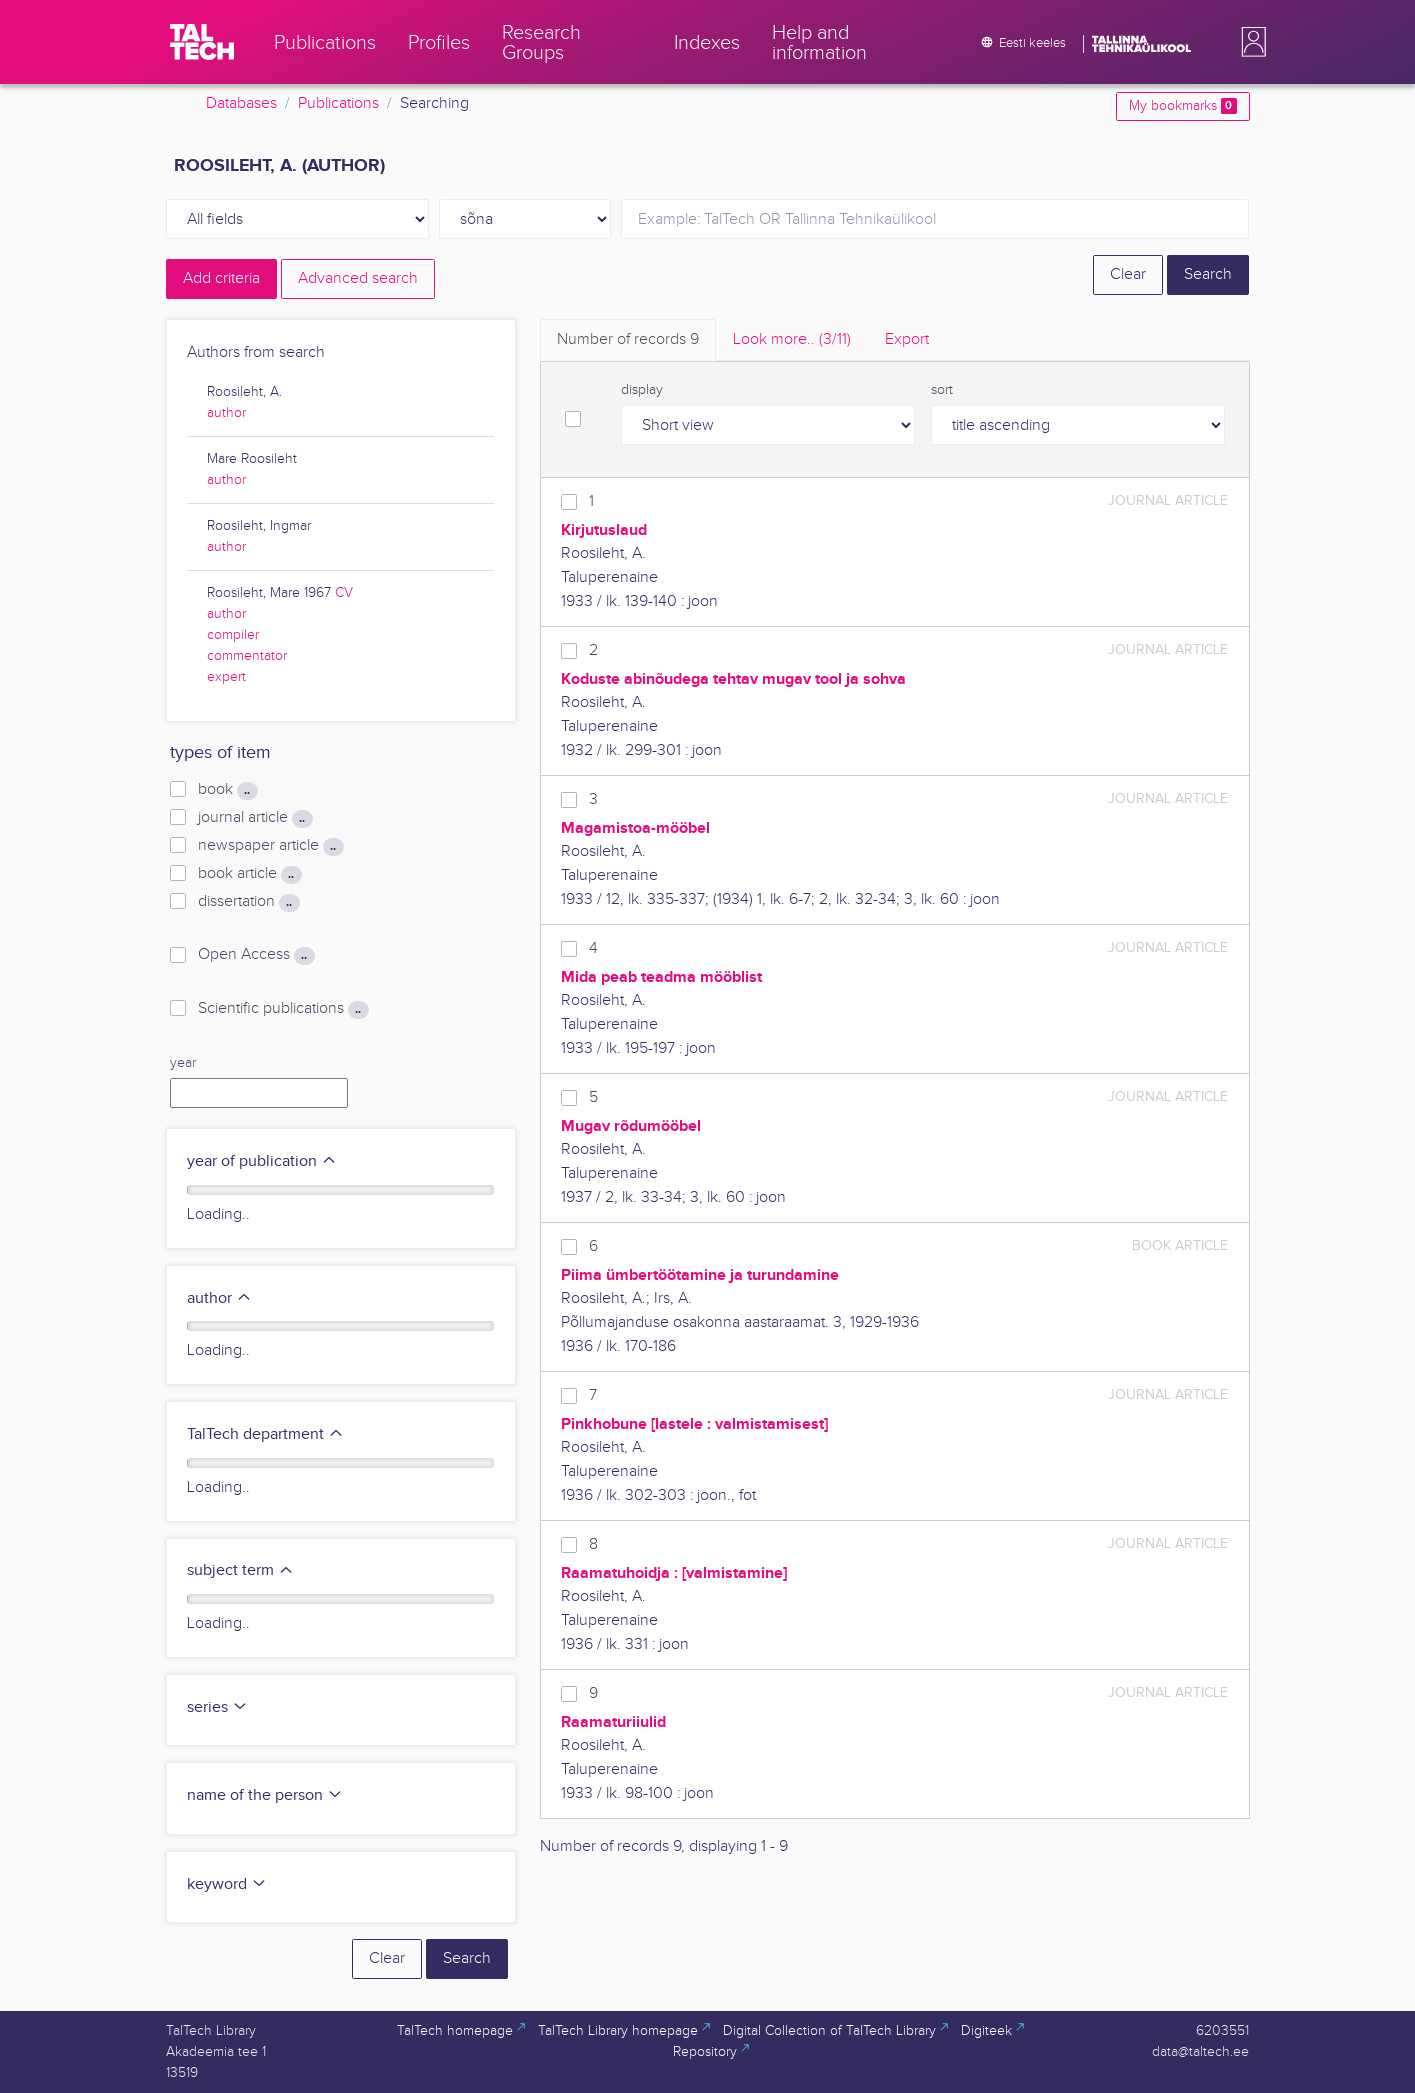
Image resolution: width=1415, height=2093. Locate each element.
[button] (1250, 42)
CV (344, 593)
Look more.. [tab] (792, 339)
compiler (233, 635)
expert (226, 677)
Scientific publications (283, 1009)
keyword (227, 1884)
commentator (247, 656)
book (227, 790)
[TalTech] (202, 42)
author (226, 413)
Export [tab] (907, 339)
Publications (338, 103)
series (217, 1707)
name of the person (265, 1795)
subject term (240, 1570)
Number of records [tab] (628, 339)
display (642, 390)
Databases (241, 103)
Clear (1128, 274)
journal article (255, 818)
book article (249, 874)
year (183, 1063)
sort (942, 390)
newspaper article (270, 846)
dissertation (248, 902)
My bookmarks (1182, 106)
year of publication (262, 1161)
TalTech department (265, 1434)
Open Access (256, 955)
